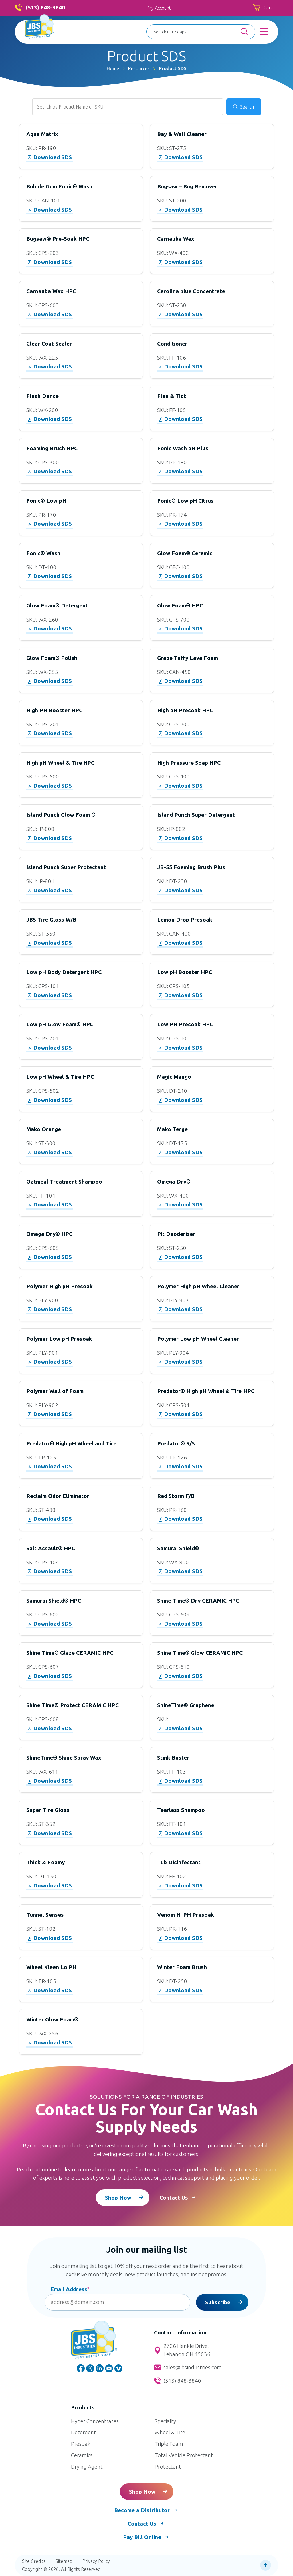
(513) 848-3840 (40, 8)
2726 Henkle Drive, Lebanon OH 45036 (182, 2350)
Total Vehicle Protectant (184, 2455)
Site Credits (33, 2561)
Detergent (83, 2432)
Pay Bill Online (142, 2537)
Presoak (80, 2444)
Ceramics (81, 2455)
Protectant (168, 2466)
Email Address (69, 2289)
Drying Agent (87, 2466)
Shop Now (118, 2197)
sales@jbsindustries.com (188, 2367)
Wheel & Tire (170, 2432)
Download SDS (49, 157)
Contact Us (173, 2197)
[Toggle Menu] (264, 31)
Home (113, 68)
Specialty (165, 2421)
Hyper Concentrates (95, 2421)
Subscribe (217, 2302)
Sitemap (64, 2561)
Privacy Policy (96, 2561)
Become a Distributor (142, 2510)
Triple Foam (169, 2444)
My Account (159, 8)
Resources (139, 68)
